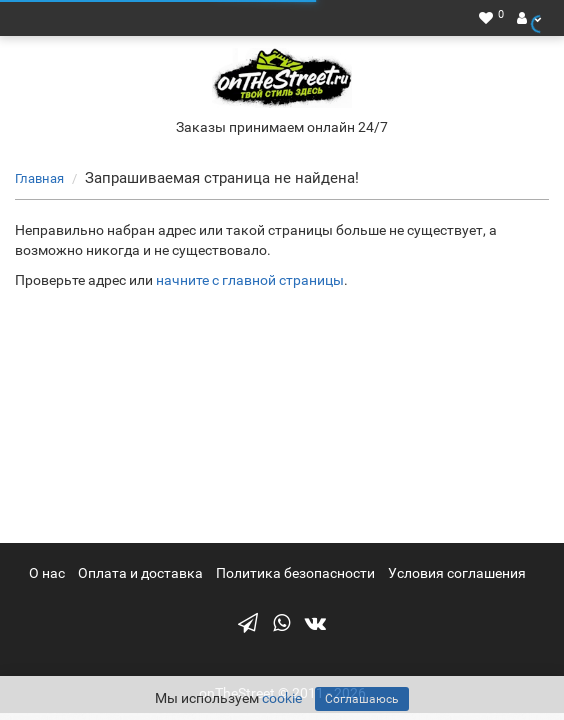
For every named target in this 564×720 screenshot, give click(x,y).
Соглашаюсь (362, 699)
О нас (47, 573)
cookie (282, 698)
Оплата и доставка (140, 573)
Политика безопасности (295, 573)
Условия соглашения (457, 573)
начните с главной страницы (250, 280)
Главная (39, 178)
